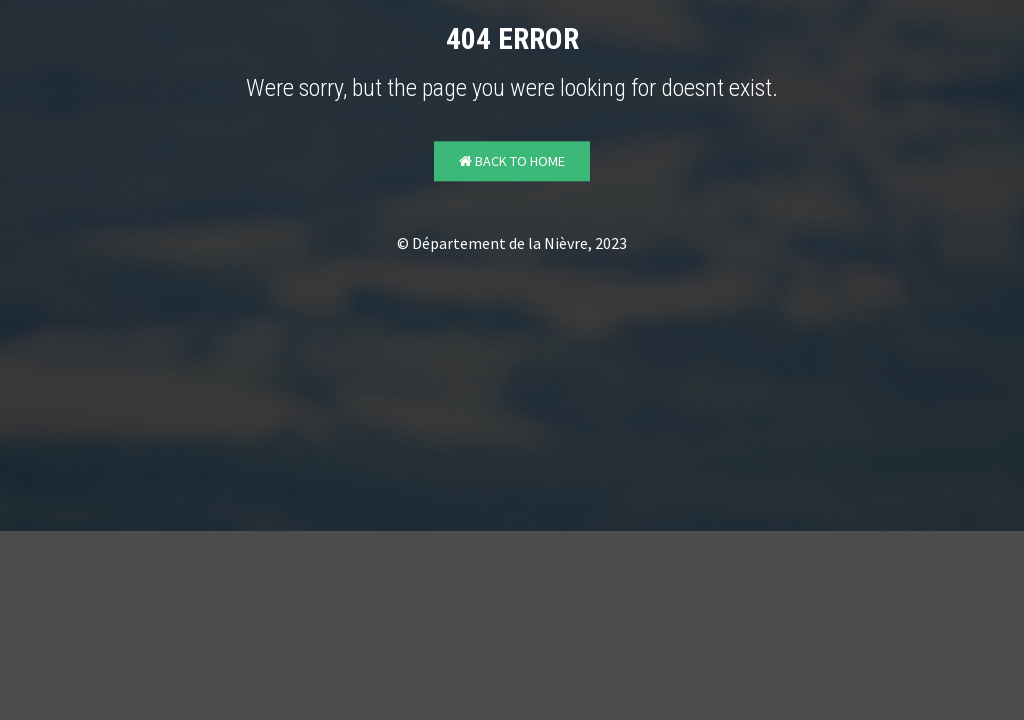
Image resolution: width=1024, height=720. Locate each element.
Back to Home (512, 162)
